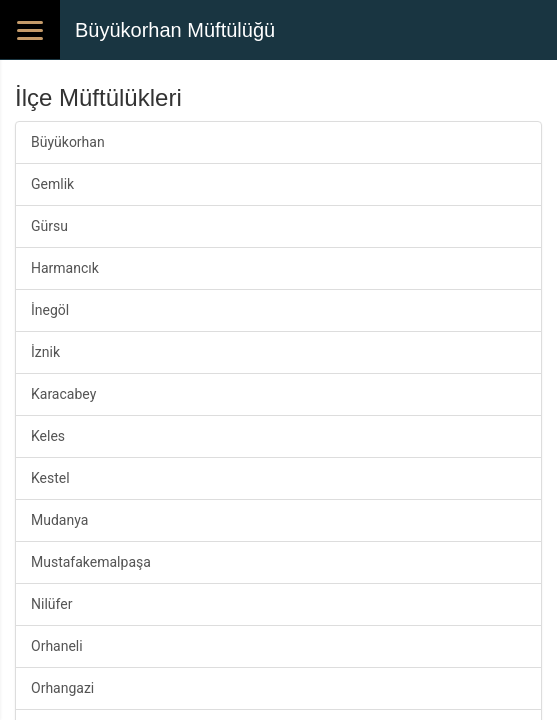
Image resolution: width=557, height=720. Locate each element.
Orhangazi (62, 688)
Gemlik (52, 184)
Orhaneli (57, 646)
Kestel (50, 478)
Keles (48, 436)
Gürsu (49, 226)
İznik (45, 352)
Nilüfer (51, 604)
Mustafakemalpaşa (91, 562)
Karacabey (63, 394)
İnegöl (50, 310)
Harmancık (65, 268)
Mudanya (59, 520)
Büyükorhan (68, 142)
